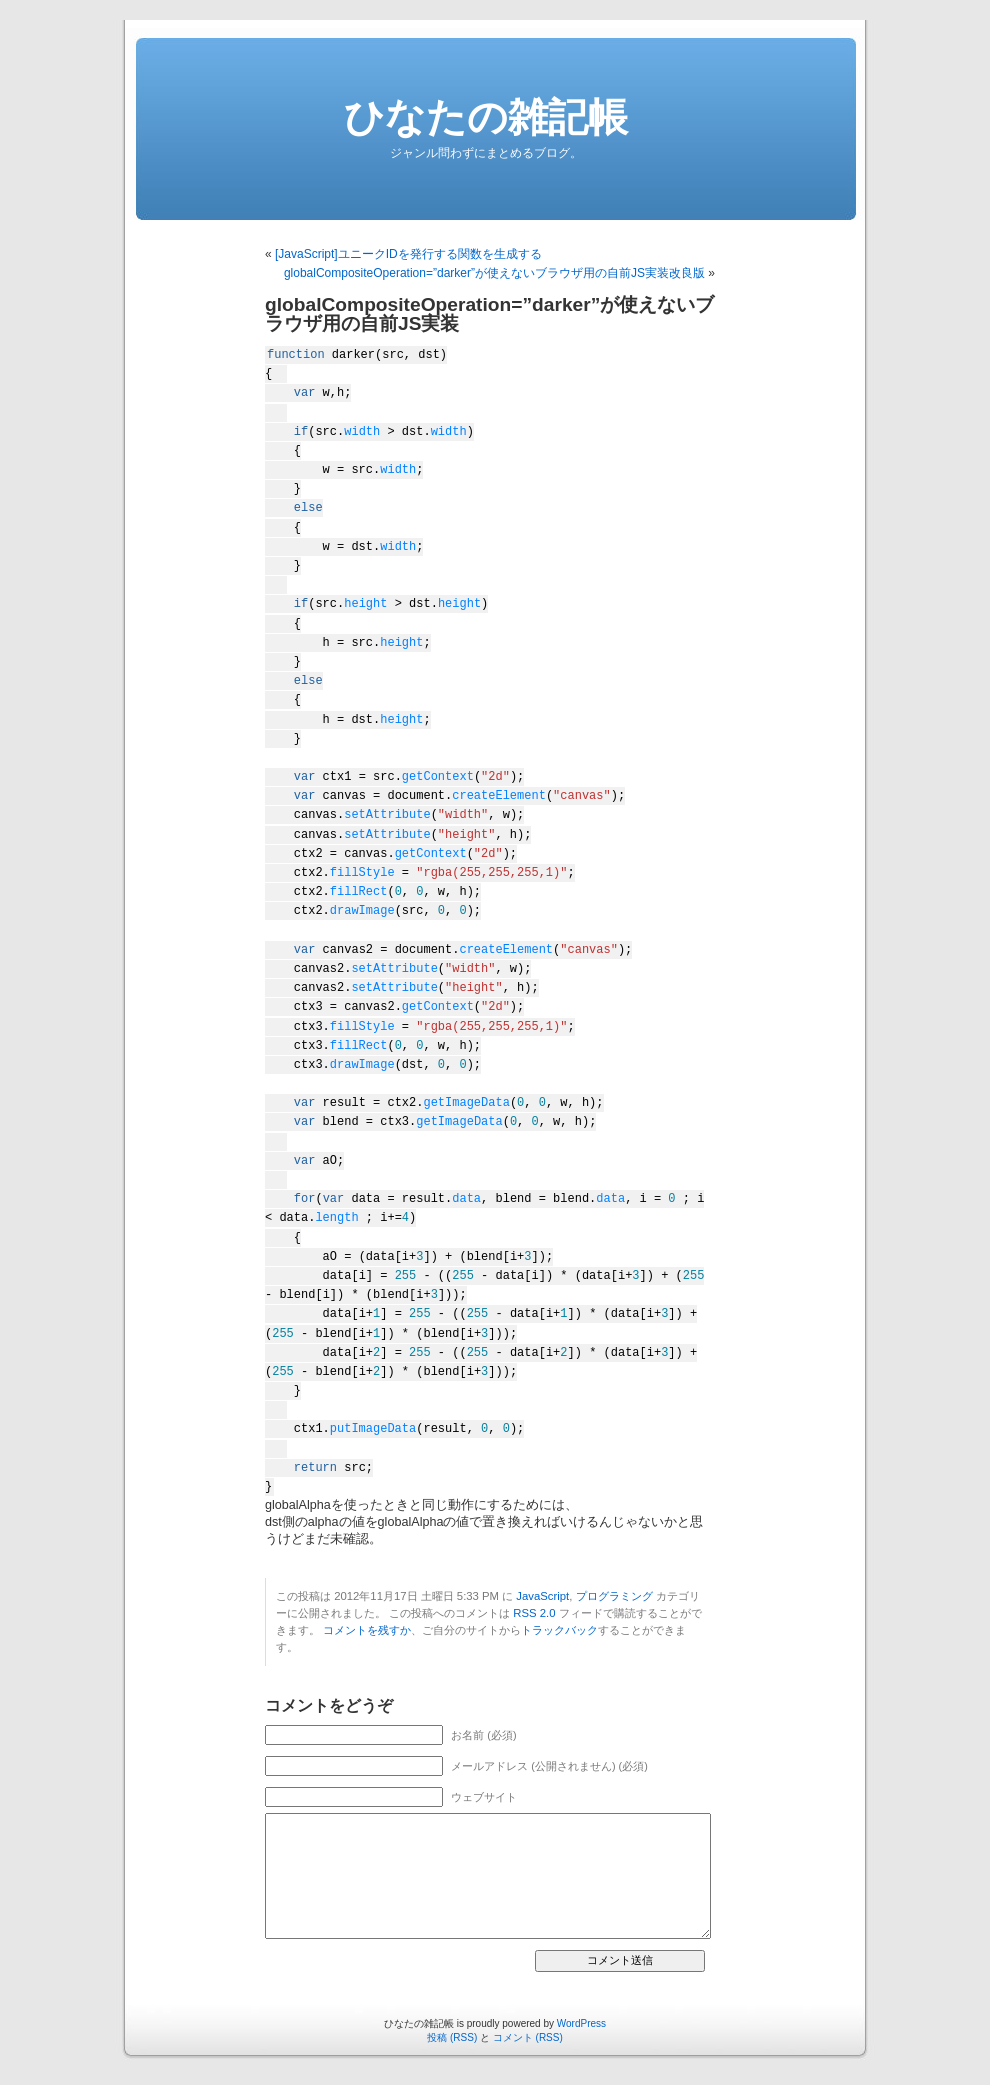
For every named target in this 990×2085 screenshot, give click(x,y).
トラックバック (559, 1630)
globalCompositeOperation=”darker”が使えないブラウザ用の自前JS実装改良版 (494, 273)
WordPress (581, 2023)
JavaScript (542, 1596)
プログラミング (614, 1596)
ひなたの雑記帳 (486, 117)
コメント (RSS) (528, 2037)
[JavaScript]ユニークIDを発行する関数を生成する (408, 254)
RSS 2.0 (534, 1613)
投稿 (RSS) (452, 2037)
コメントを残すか (367, 1630)
